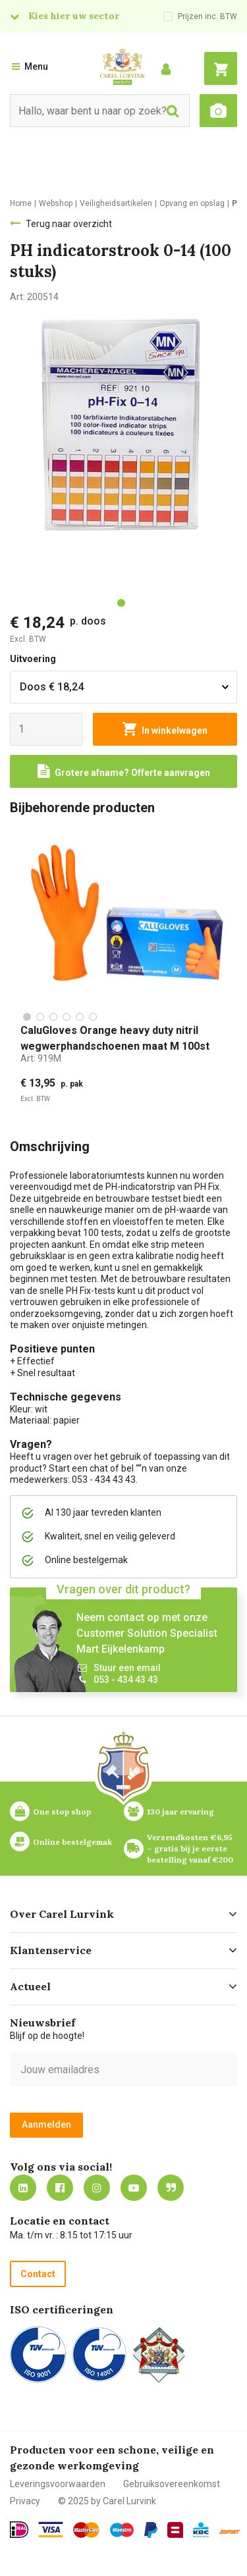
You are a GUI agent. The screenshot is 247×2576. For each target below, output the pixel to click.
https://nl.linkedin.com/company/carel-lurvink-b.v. (23, 2188)
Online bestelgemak (72, 1842)
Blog (170, 2188)
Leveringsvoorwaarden (57, 2484)
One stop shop (62, 1811)
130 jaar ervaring (180, 1811)
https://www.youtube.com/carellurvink (134, 2188)
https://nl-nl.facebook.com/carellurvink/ (60, 2188)
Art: (40, 1058)
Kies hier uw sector (73, 16)
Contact (37, 2274)
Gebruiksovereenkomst (171, 2484)
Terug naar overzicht (69, 224)
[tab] (121, 603)
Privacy (25, 2501)
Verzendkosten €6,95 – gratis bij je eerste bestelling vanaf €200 (190, 1848)
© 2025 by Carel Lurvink (107, 2501)
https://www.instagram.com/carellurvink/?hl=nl (97, 2188)
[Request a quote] (123, 771)
